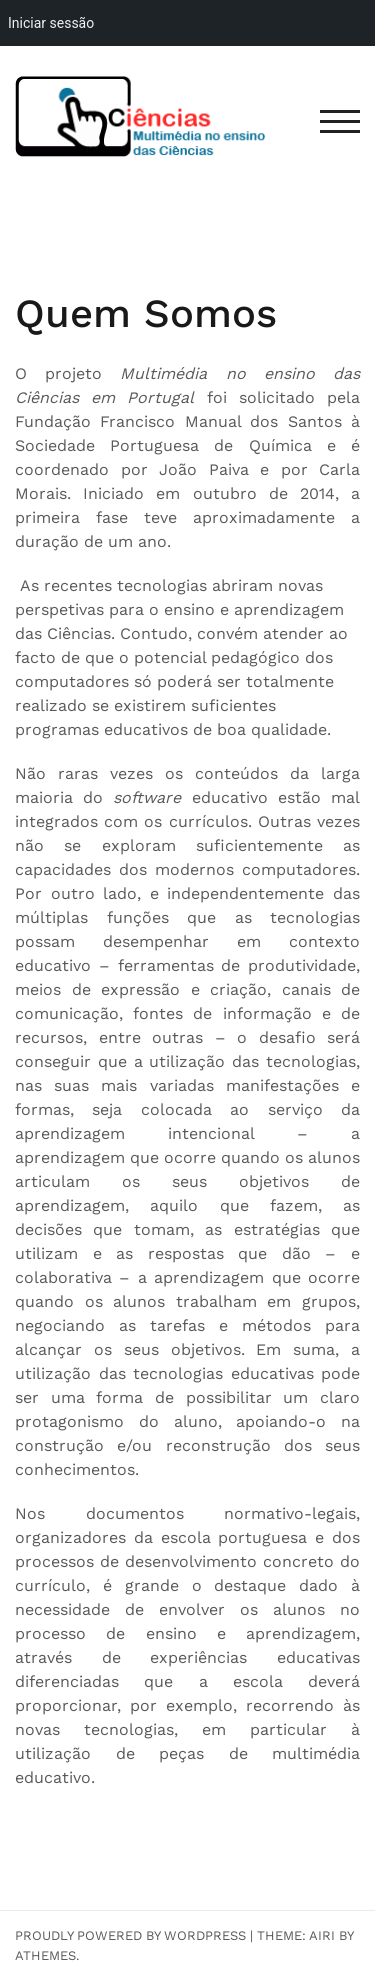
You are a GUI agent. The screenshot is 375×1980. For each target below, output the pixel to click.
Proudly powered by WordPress (130, 1935)
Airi (322, 1935)
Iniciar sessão (51, 23)
